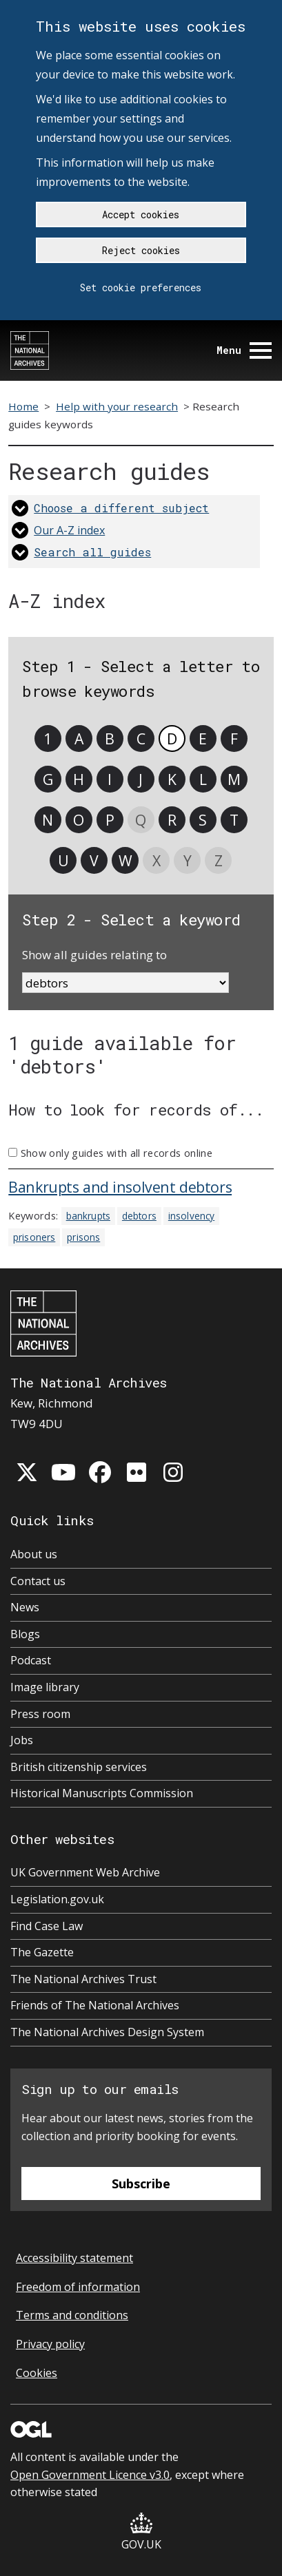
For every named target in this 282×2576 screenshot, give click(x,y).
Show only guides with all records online (116, 1153)
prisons (83, 1237)
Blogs (25, 1634)
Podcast (30, 1660)
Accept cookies (140, 214)
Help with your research (117, 406)
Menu (244, 350)
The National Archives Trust (83, 1979)
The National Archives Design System (107, 2032)
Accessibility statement (74, 2257)
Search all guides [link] (92, 552)
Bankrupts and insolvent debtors (120, 1187)
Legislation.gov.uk (57, 1899)
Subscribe (141, 2183)
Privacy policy (50, 2344)
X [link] (156, 860)
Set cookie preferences (140, 287)
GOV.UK (141, 2532)
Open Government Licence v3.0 (90, 2474)
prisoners (34, 1237)
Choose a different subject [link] (121, 508)
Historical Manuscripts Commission (101, 1793)
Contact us (38, 1581)
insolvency (191, 1215)
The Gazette (42, 1952)
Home (23, 406)
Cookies (36, 2372)
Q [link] (140, 820)
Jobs (21, 1740)
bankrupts (88, 1215)
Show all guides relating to (94, 955)
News (24, 1607)
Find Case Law (46, 1926)
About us (33, 1554)
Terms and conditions (72, 2315)
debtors (139, 1215)
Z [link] (218, 860)
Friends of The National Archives (94, 2005)
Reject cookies (141, 250)
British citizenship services (78, 1766)
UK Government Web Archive (85, 1872)
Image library (44, 1687)
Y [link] (187, 860)
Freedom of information (78, 2286)
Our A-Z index (69, 530)
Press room (40, 1713)
